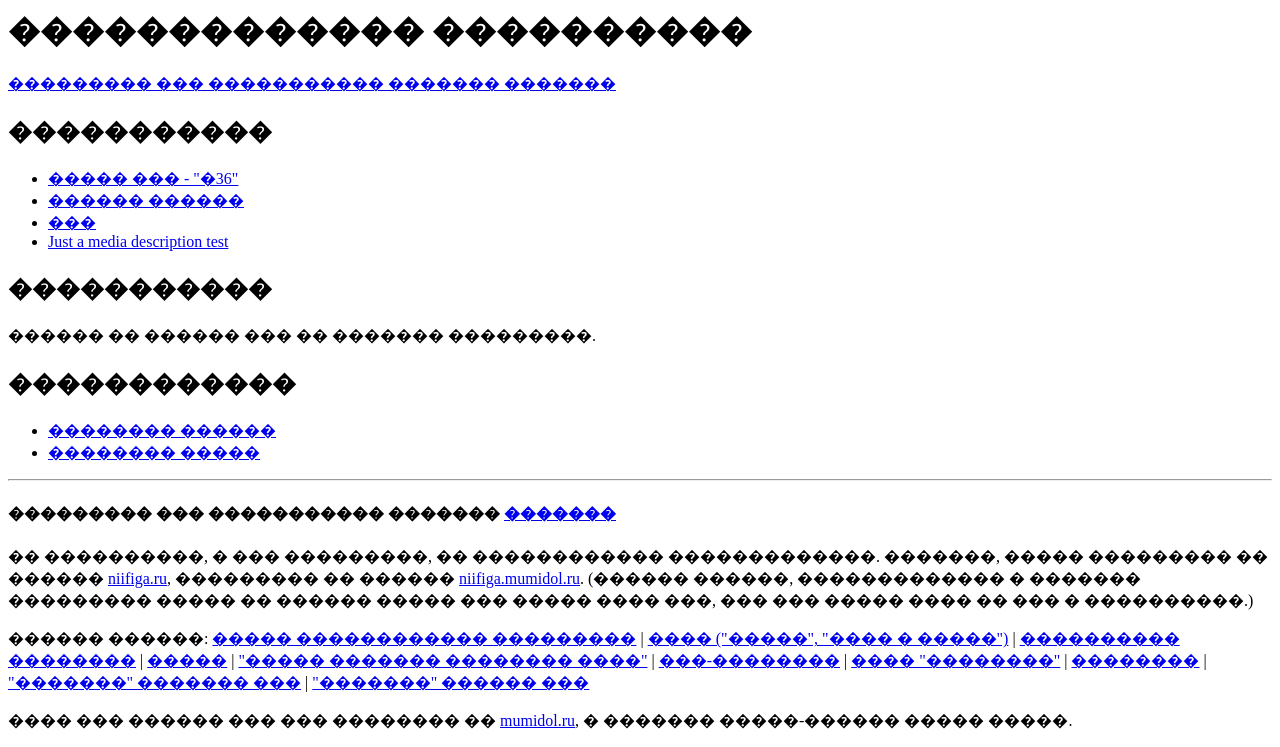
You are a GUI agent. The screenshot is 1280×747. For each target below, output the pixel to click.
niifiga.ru (137, 578)
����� (187, 660)
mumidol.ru (537, 720)
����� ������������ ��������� (424, 638)
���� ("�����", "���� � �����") (828, 638)
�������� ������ (162, 430)
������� (560, 513)
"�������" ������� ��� (154, 682)
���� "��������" (955, 660)
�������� (1135, 660)
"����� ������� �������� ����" (442, 660)
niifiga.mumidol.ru (519, 578)
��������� (80, 513)
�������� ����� (154, 452)
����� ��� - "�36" (143, 178)
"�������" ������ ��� (450, 682)
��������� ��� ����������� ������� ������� (312, 83)
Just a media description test (138, 241)
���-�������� (749, 660)
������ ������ (146, 200)
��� (72, 222)
